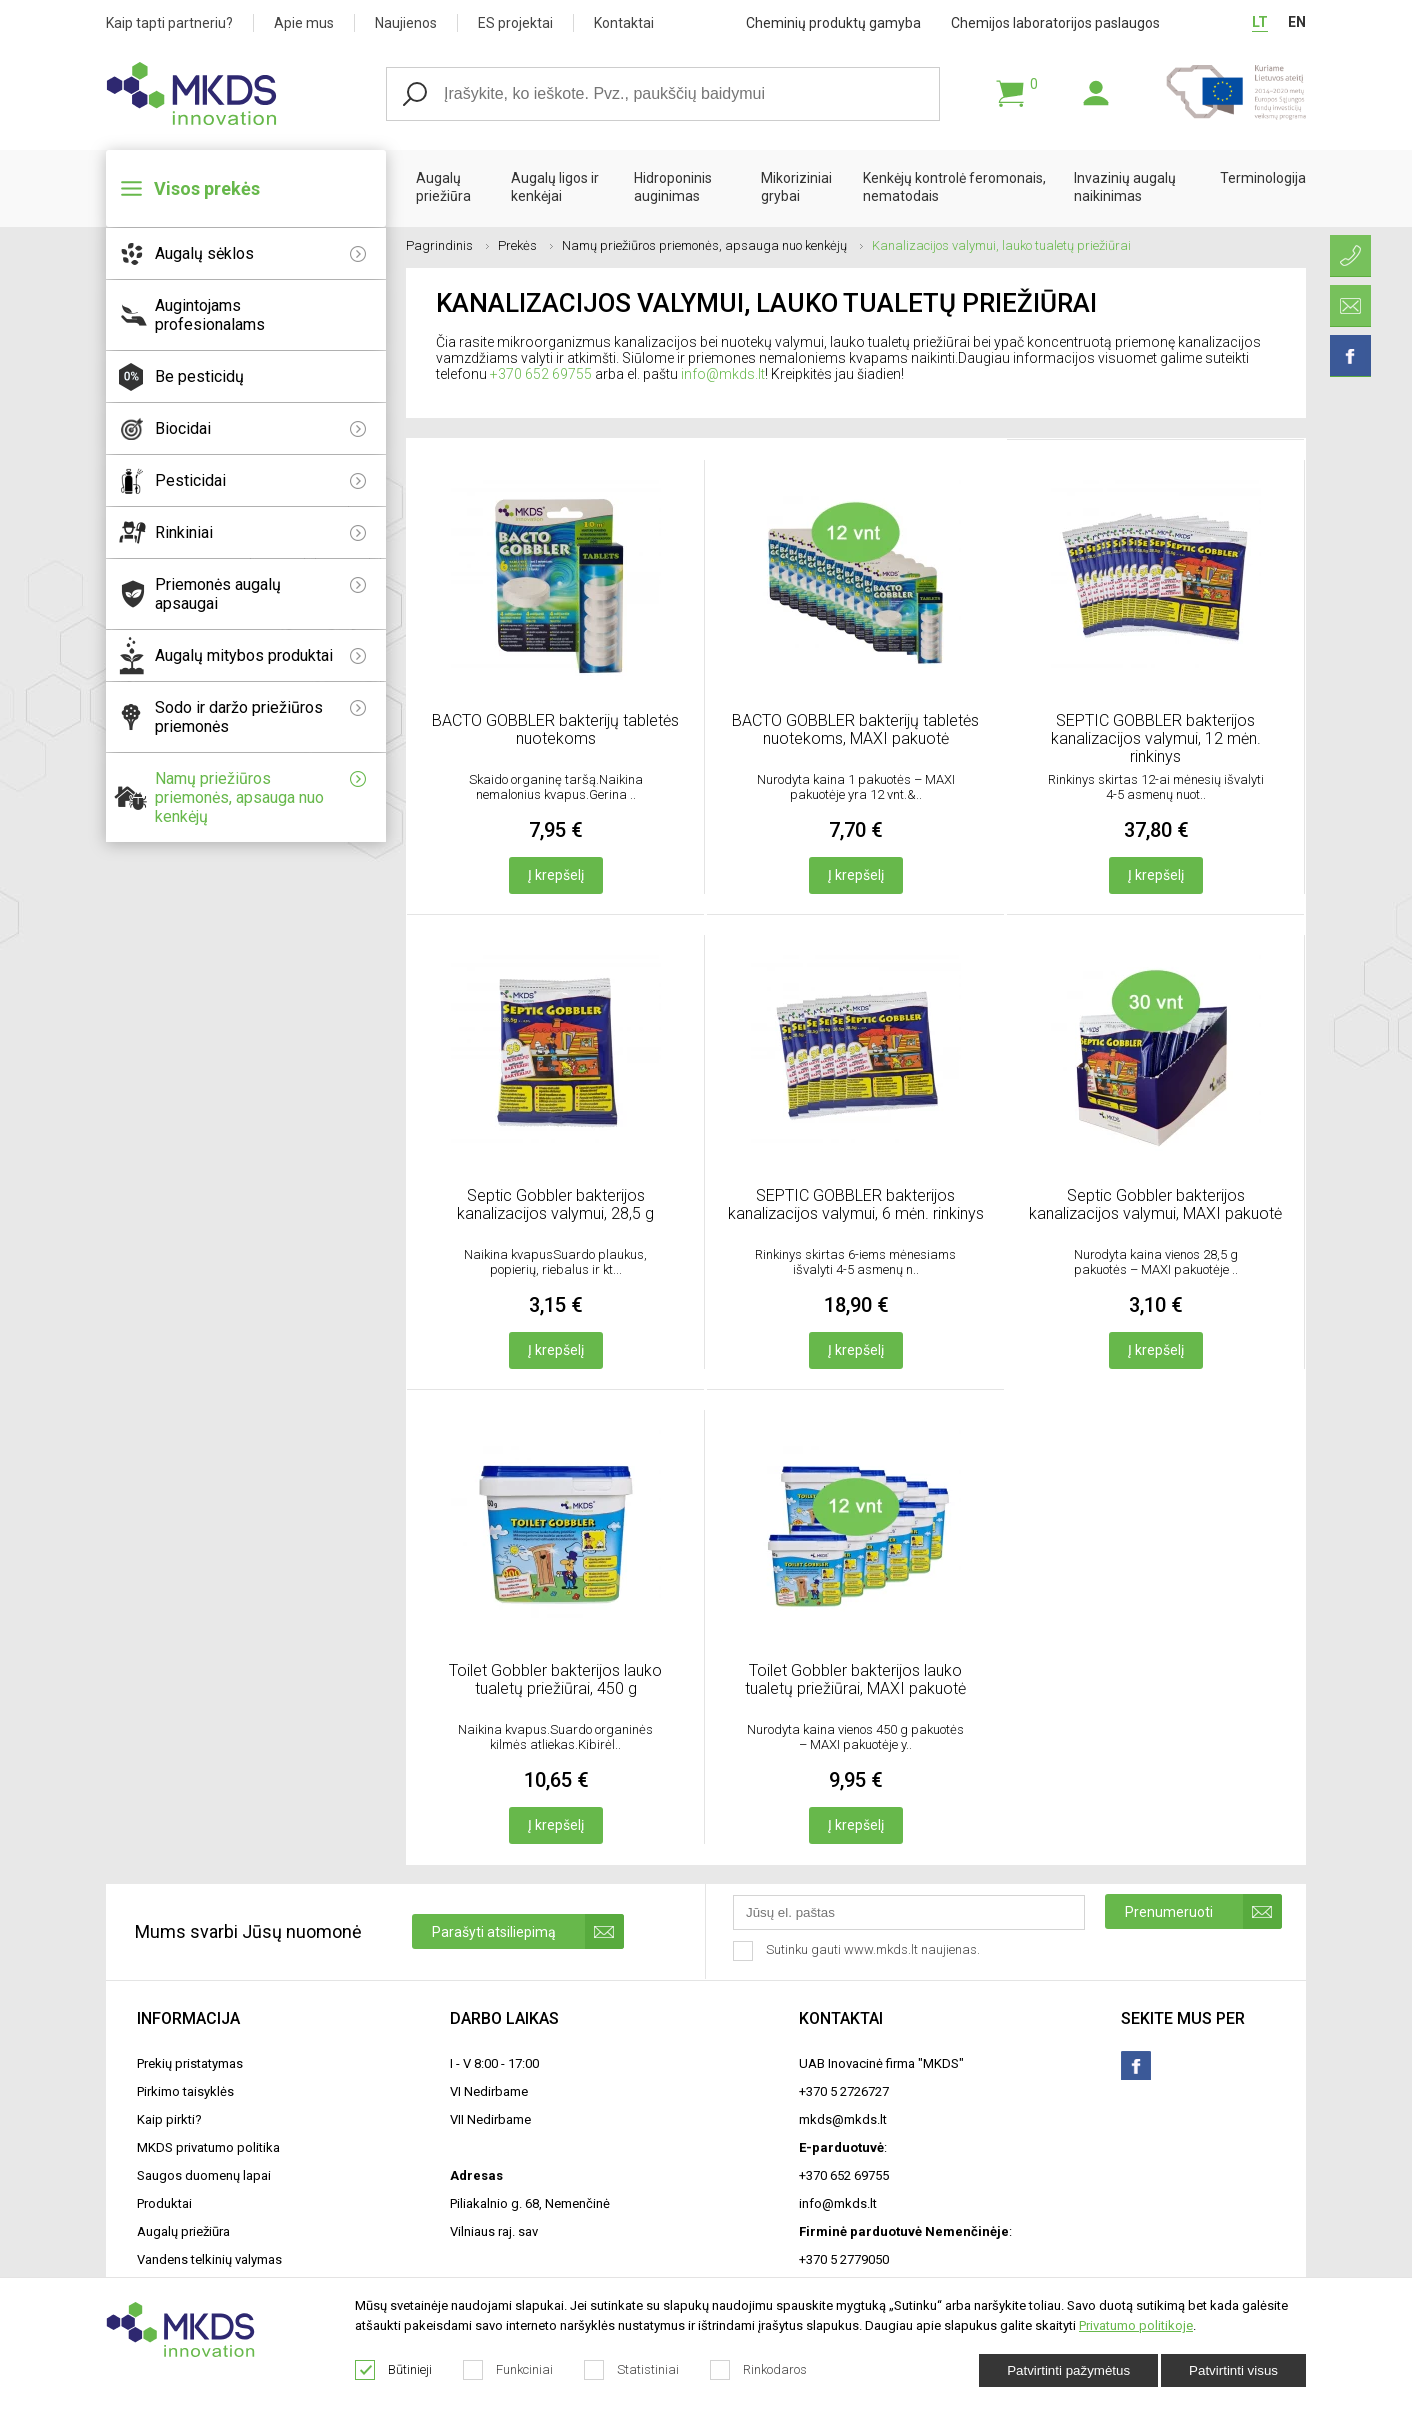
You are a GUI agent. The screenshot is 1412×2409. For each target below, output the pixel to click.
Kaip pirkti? (169, 2119)
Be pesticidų (199, 376)
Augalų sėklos (260, 253)
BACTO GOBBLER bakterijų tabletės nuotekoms (555, 729)
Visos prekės (207, 188)
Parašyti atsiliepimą (528, 1931)
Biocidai (260, 428)
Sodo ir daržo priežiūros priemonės (260, 717)
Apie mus (304, 23)
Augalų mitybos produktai (260, 655)
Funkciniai (508, 2370)
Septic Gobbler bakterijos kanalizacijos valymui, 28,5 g (555, 1204)
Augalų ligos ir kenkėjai (555, 187)
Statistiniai (632, 2370)
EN (1297, 22)
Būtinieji (394, 2370)
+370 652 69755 (541, 374)
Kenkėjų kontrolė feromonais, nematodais (954, 187)
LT (1260, 22)
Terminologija (1263, 178)
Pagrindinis (447, 245)
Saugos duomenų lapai (204, 2175)
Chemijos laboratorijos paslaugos (1055, 23)
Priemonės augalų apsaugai (260, 594)
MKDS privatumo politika (208, 2147)
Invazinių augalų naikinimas (1125, 187)
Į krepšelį (556, 875)
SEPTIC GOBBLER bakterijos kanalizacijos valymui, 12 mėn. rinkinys (1156, 738)
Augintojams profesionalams (210, 315)
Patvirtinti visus (1233, 2370)
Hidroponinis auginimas (673, 187)
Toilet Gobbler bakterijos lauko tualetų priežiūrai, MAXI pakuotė (855, 1679)
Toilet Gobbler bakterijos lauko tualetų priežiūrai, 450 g (555, 1679)
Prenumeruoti (1203, 1911)
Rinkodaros (759, 2370)
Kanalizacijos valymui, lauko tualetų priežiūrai (1001, 245)
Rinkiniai (260, 532)
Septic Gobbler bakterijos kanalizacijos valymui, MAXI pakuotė (1155, 1204)
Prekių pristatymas (190, 2063)
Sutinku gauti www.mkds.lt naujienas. (858, 1951)
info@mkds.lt (723, 374)
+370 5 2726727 (844, 2091)
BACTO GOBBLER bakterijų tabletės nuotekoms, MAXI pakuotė (855, 729)
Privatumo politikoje (1136, 2325)
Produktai (164, 2203)
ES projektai (515, 23)
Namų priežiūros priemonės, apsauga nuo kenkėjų (260, 797)
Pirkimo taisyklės (185, 2091)
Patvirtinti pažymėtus (1068, 2370)
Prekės (525, 245)
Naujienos (406, 23)
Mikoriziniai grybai (796, 187)
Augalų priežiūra (443, 187)
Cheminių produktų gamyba (833, 23)
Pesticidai (260, 480)
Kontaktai (624, 23)
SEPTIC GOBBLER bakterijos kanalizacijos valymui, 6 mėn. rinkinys (856, 1204)
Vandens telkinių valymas (209, 2259)
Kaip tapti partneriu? (169, 23)
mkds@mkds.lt (843, 2119)
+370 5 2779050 (844, 2259)
